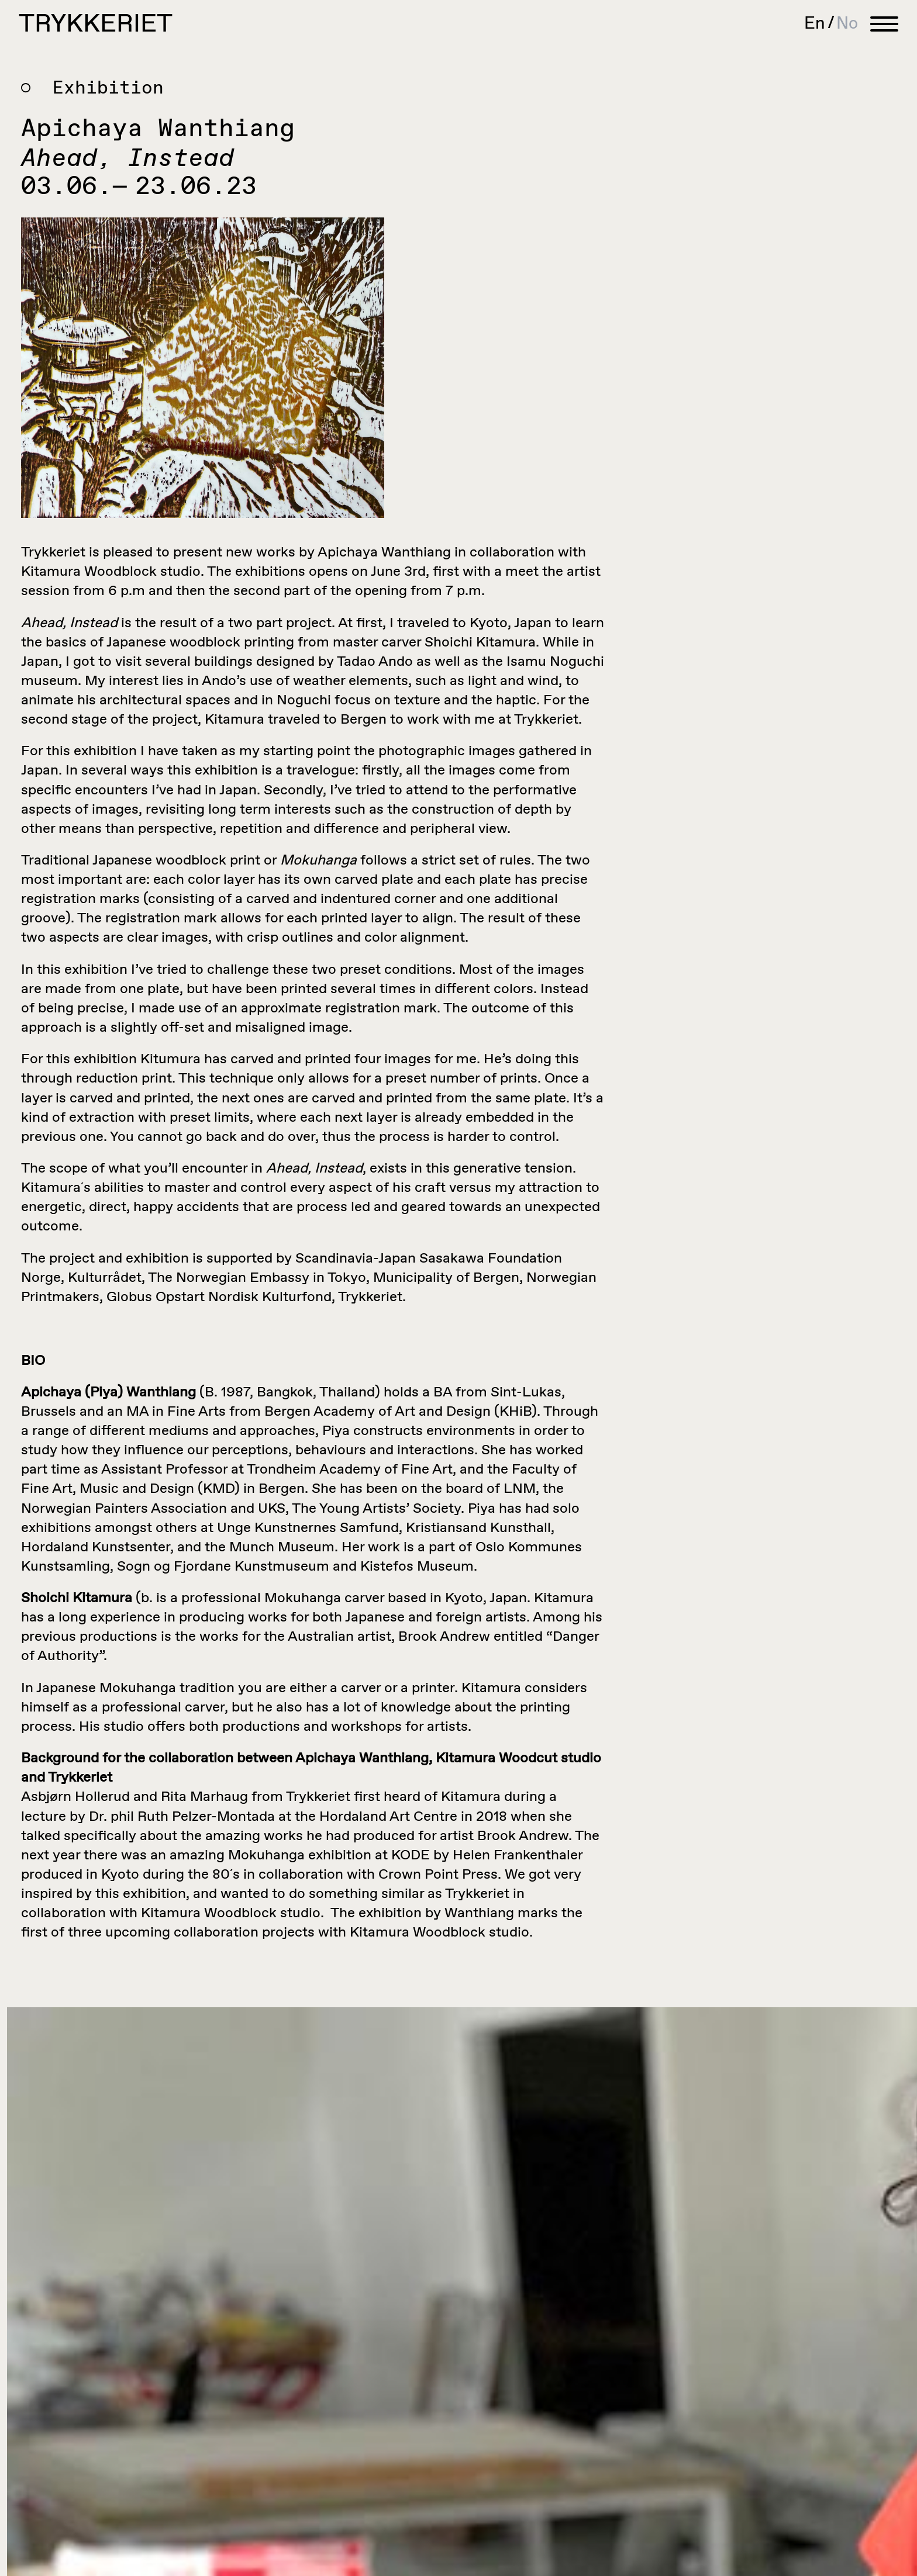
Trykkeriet (96, 25)
